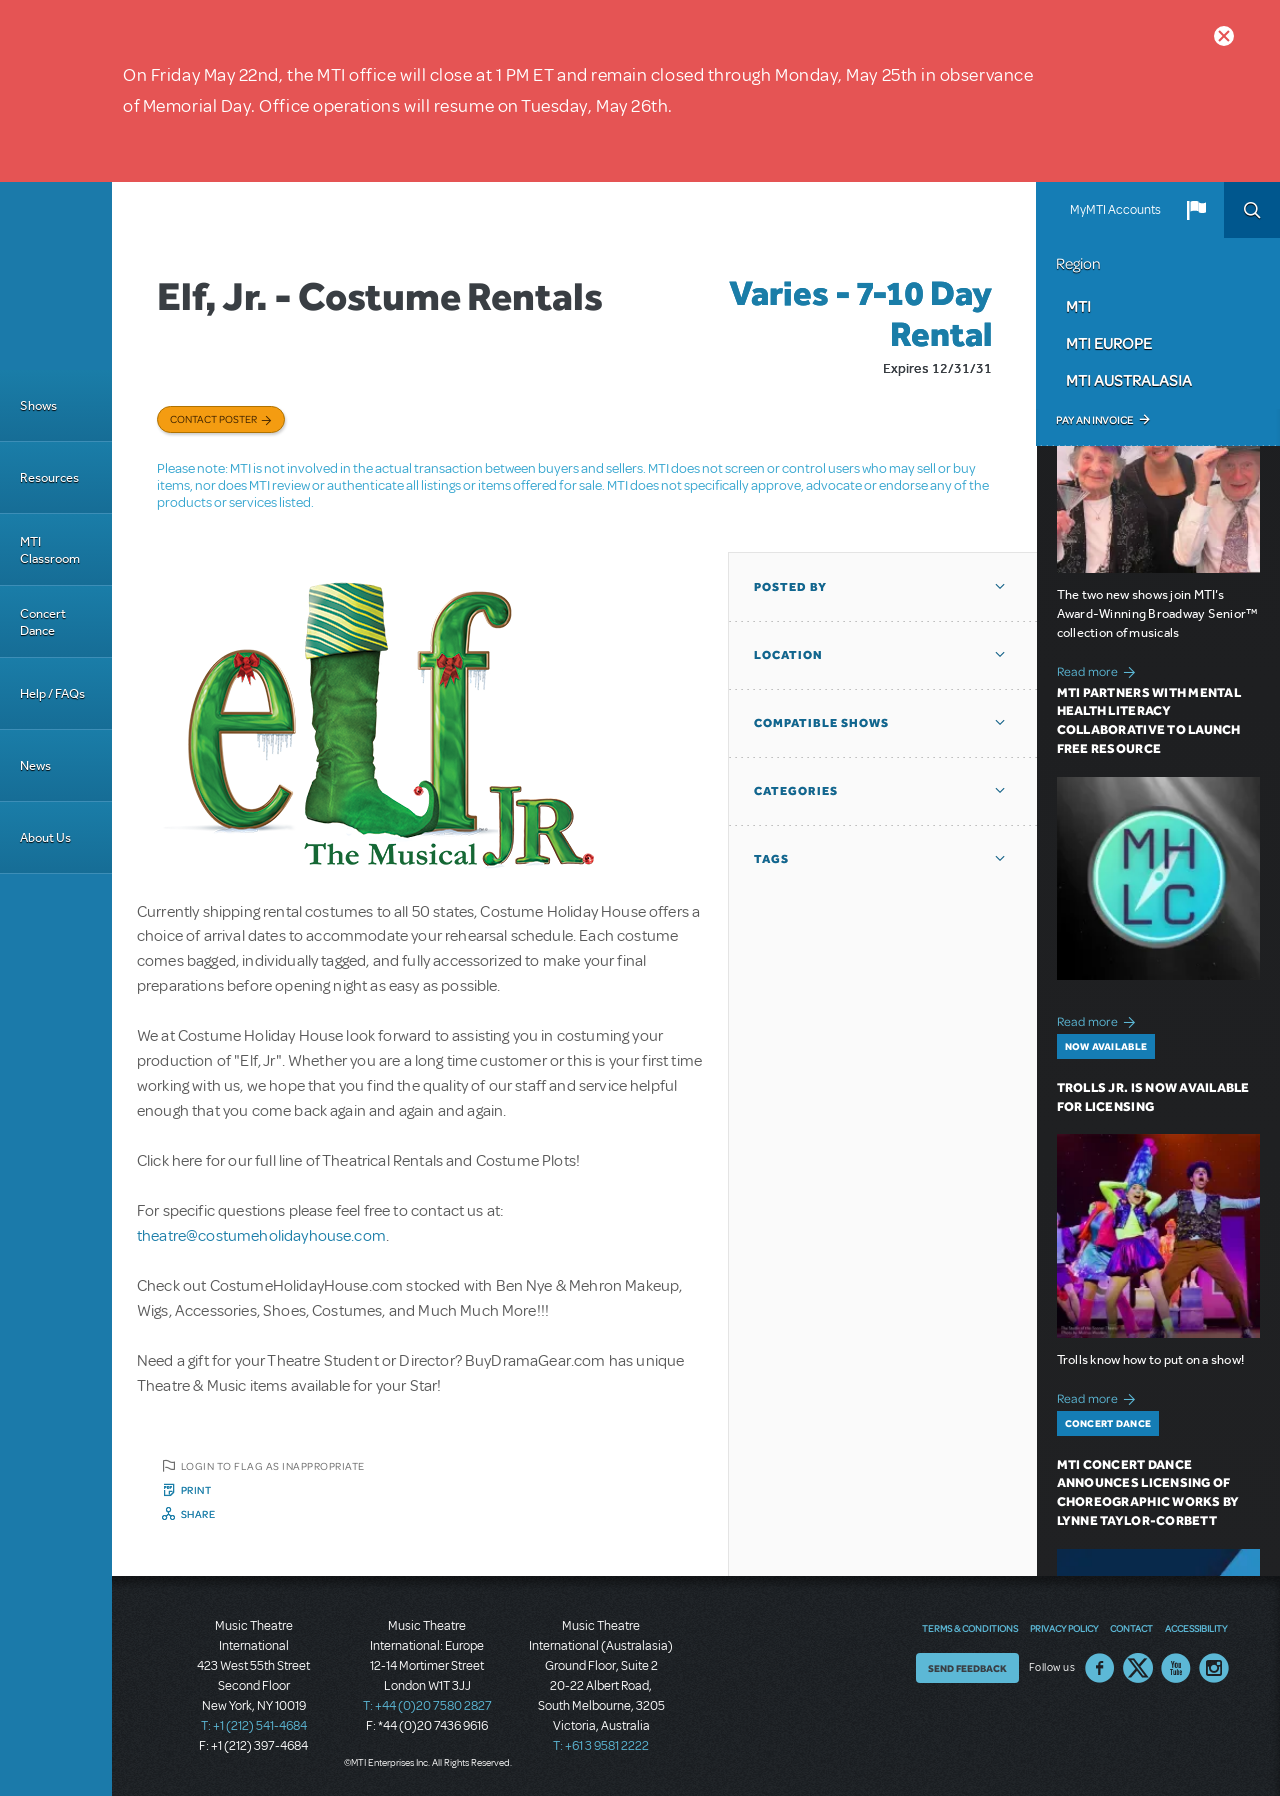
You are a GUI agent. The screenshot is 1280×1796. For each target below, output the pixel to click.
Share (198, 1514)
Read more (1099, 669)
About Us (45, 837)
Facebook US (1100, 1668)
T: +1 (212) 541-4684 (254, 1726)
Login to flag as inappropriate (273, 1466)
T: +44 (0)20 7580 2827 (427, 1706)
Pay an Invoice (1094, 420)
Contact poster (213, 419)
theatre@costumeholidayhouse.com (261, 1236)
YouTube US (1176, 1668)
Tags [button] (771, 859)
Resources (49, 477)
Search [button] (1252, 210)
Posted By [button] (790, 587)
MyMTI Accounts (1115, 210)
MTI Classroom (50, 550)
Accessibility (1196, 1628)
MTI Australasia (1129, 380)
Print (196, 1490)
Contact (1131, 1628)
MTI (1078, 306)
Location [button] (788, 655)
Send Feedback (967, 1668)
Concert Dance (43, 622)
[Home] (56, 276)
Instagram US (1214, 1668)
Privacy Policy (1064, 1628)
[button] (1196, 210)
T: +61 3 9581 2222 (601, 1746)
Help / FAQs (52, 693)
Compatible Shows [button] (821, 723)
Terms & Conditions (970, 1628)
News (35, 765)
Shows (38, 405)
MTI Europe (1109, 343)
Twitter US (1138, 1668)
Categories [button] (796, 791)
